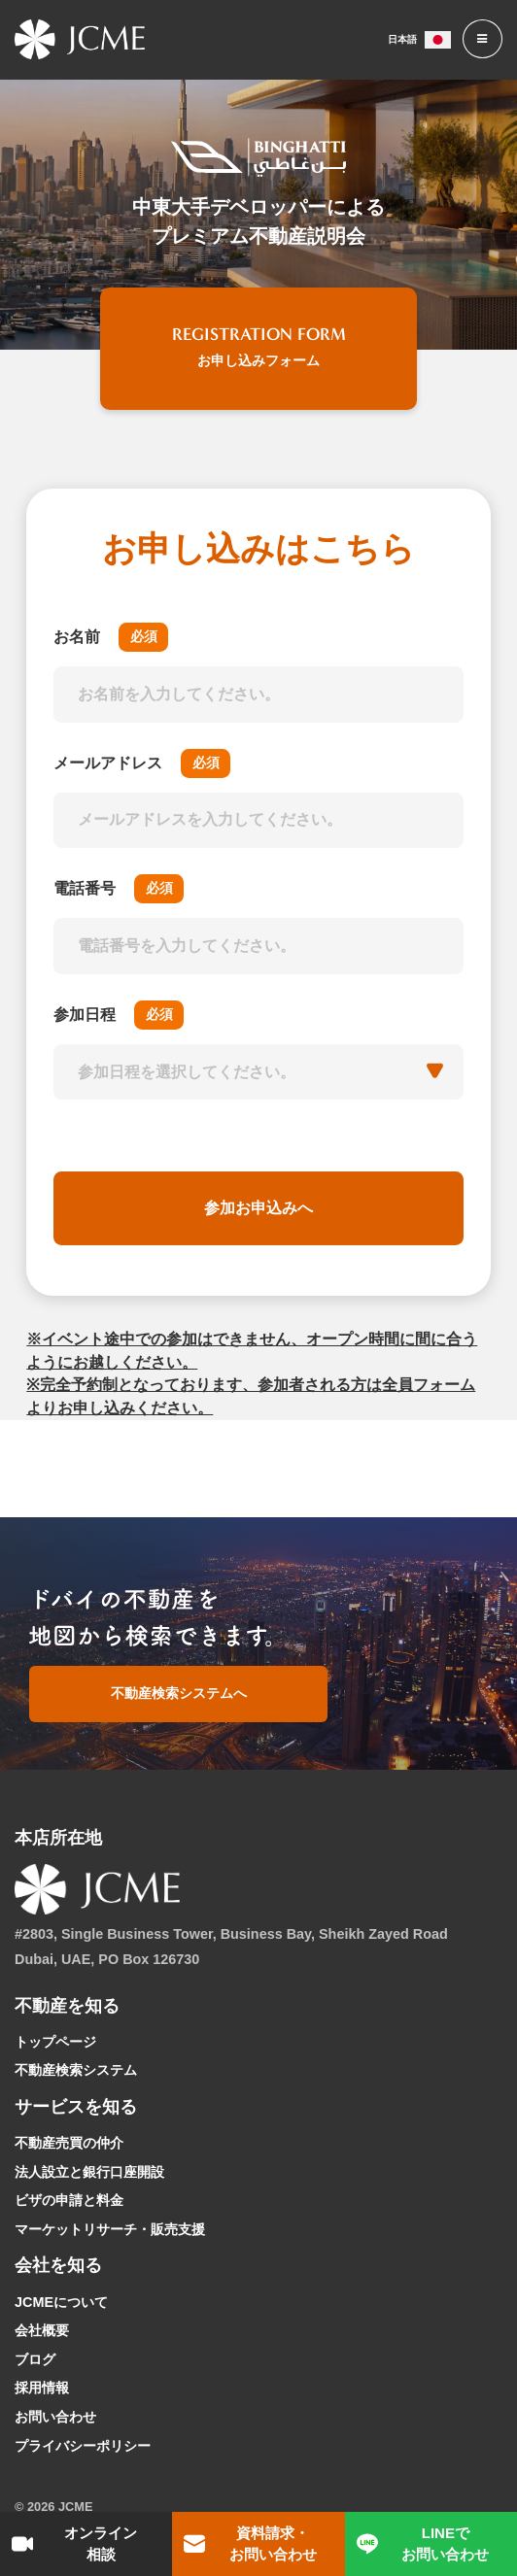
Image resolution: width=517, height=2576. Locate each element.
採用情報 (42, 2387)
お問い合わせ (55, 2416)
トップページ (55, 2042)
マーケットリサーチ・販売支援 (110, 2229)
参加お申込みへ (259, 1208)
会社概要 (42, 2330)
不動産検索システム (76, 2070)
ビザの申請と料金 (69, 2200)
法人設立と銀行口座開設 (89, 2172)
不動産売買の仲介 (69, 2143)
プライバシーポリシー (83, 2446)
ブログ (35, 2359)
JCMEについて (61, 2302)
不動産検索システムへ (179, 1693)
